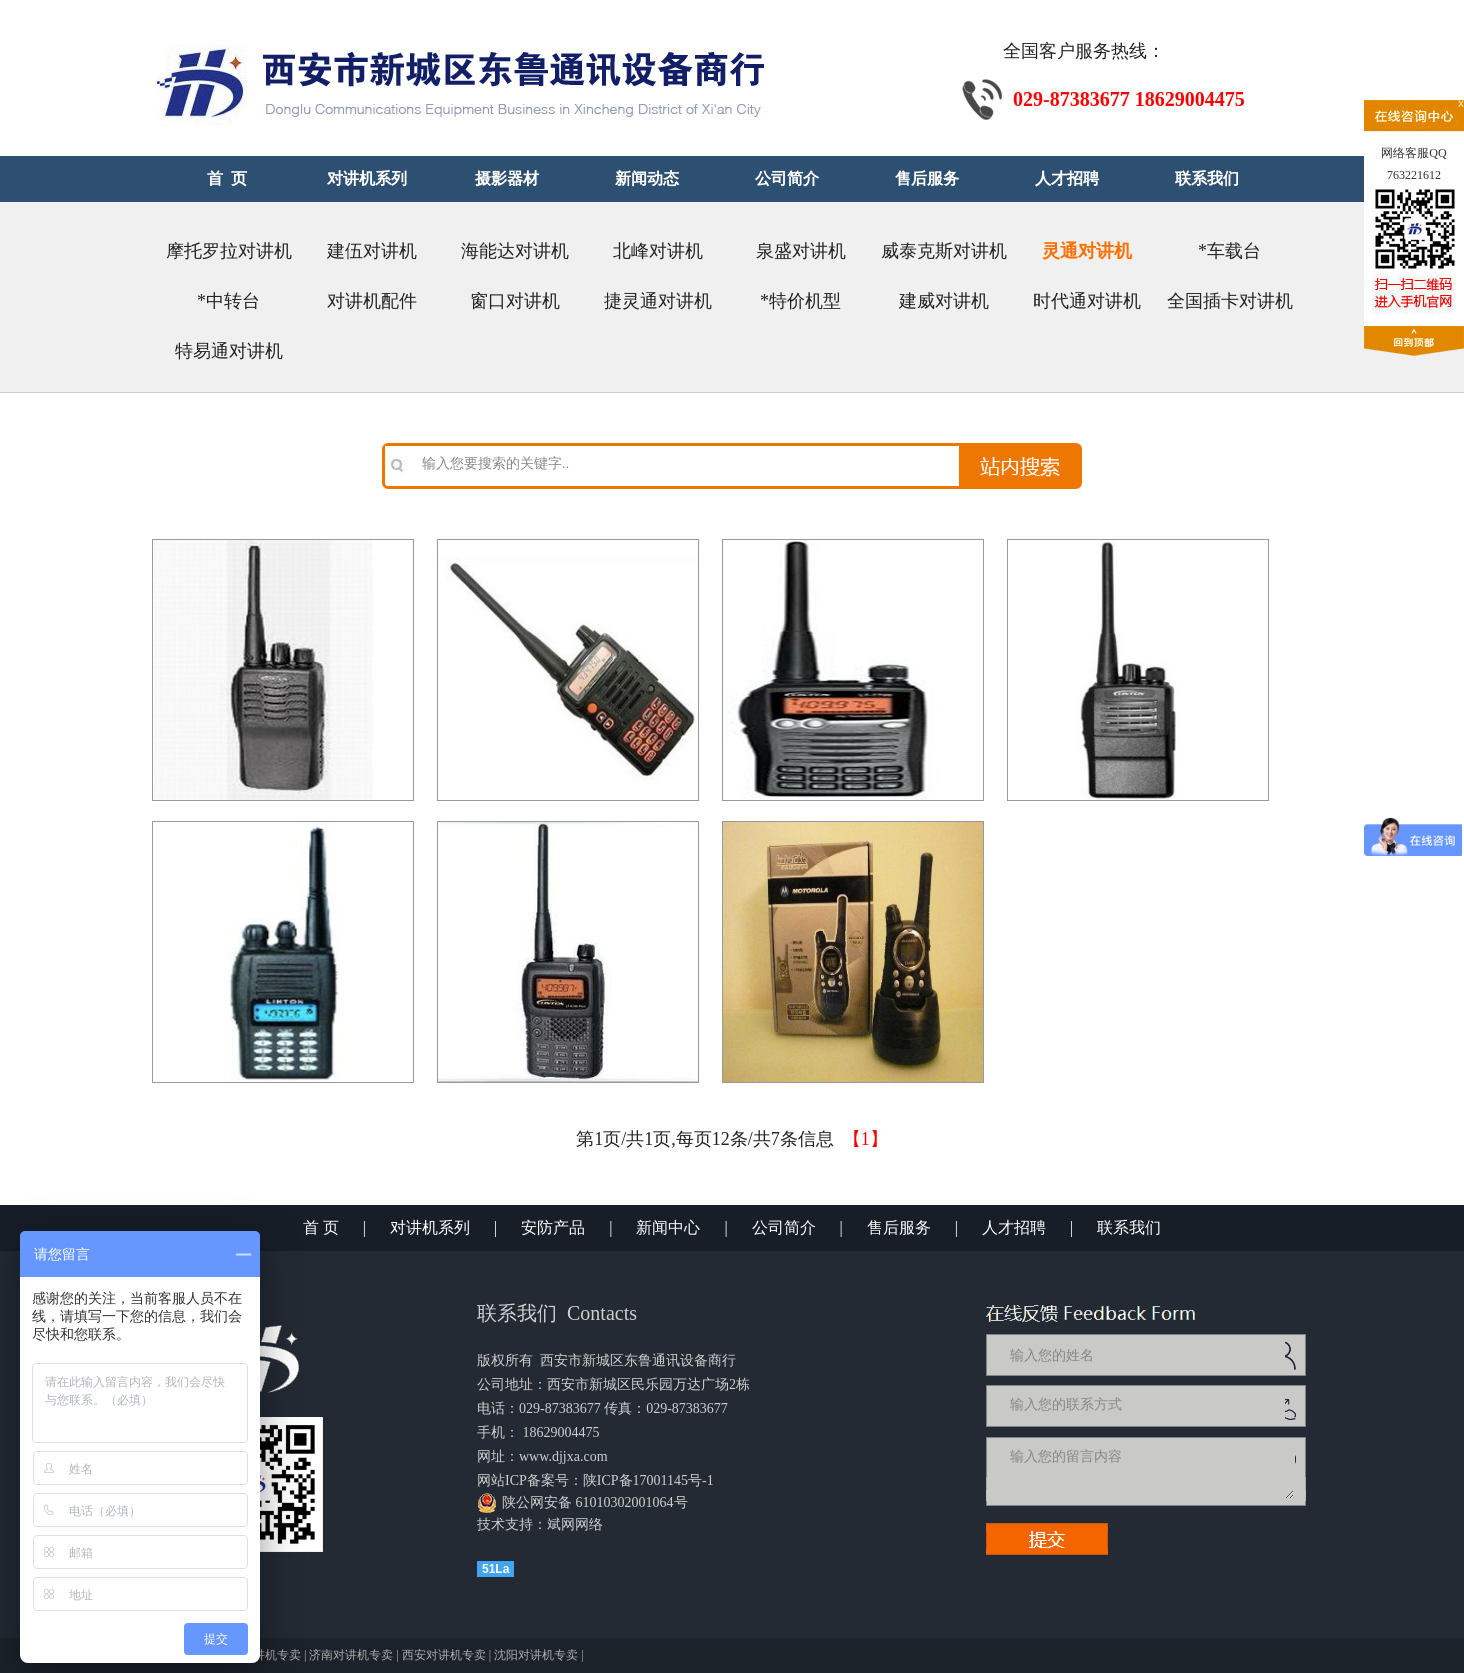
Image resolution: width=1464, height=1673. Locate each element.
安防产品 (553, 1227)
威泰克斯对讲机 (944, 251)
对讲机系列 (430, 1227)
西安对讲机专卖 (444, 1655)
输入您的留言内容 (1150, 1471)
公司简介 (784, 1227)
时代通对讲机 (1087, 301)
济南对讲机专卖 (351, 1655)
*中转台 (228, 301)
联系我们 (1129, 1227)
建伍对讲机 (372, 251)
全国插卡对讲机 (1230, 301)
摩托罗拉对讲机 (229, 251)
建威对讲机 (944, 301)
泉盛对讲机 (801, 251)
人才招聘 (1014, 1227)
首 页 (321, 1227)
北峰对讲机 (658, 251)
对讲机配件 (372, 301)
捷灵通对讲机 (658, 301)
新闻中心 (668, 1227)
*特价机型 (800, 301)
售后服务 (899, 1227)
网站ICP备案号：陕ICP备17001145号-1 (595, 1480)
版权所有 (505, 1360)
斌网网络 (575, 1524)
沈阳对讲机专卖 (536, 1655)
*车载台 (1229, 251)
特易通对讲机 (229, 351)
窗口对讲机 (515, 301)
